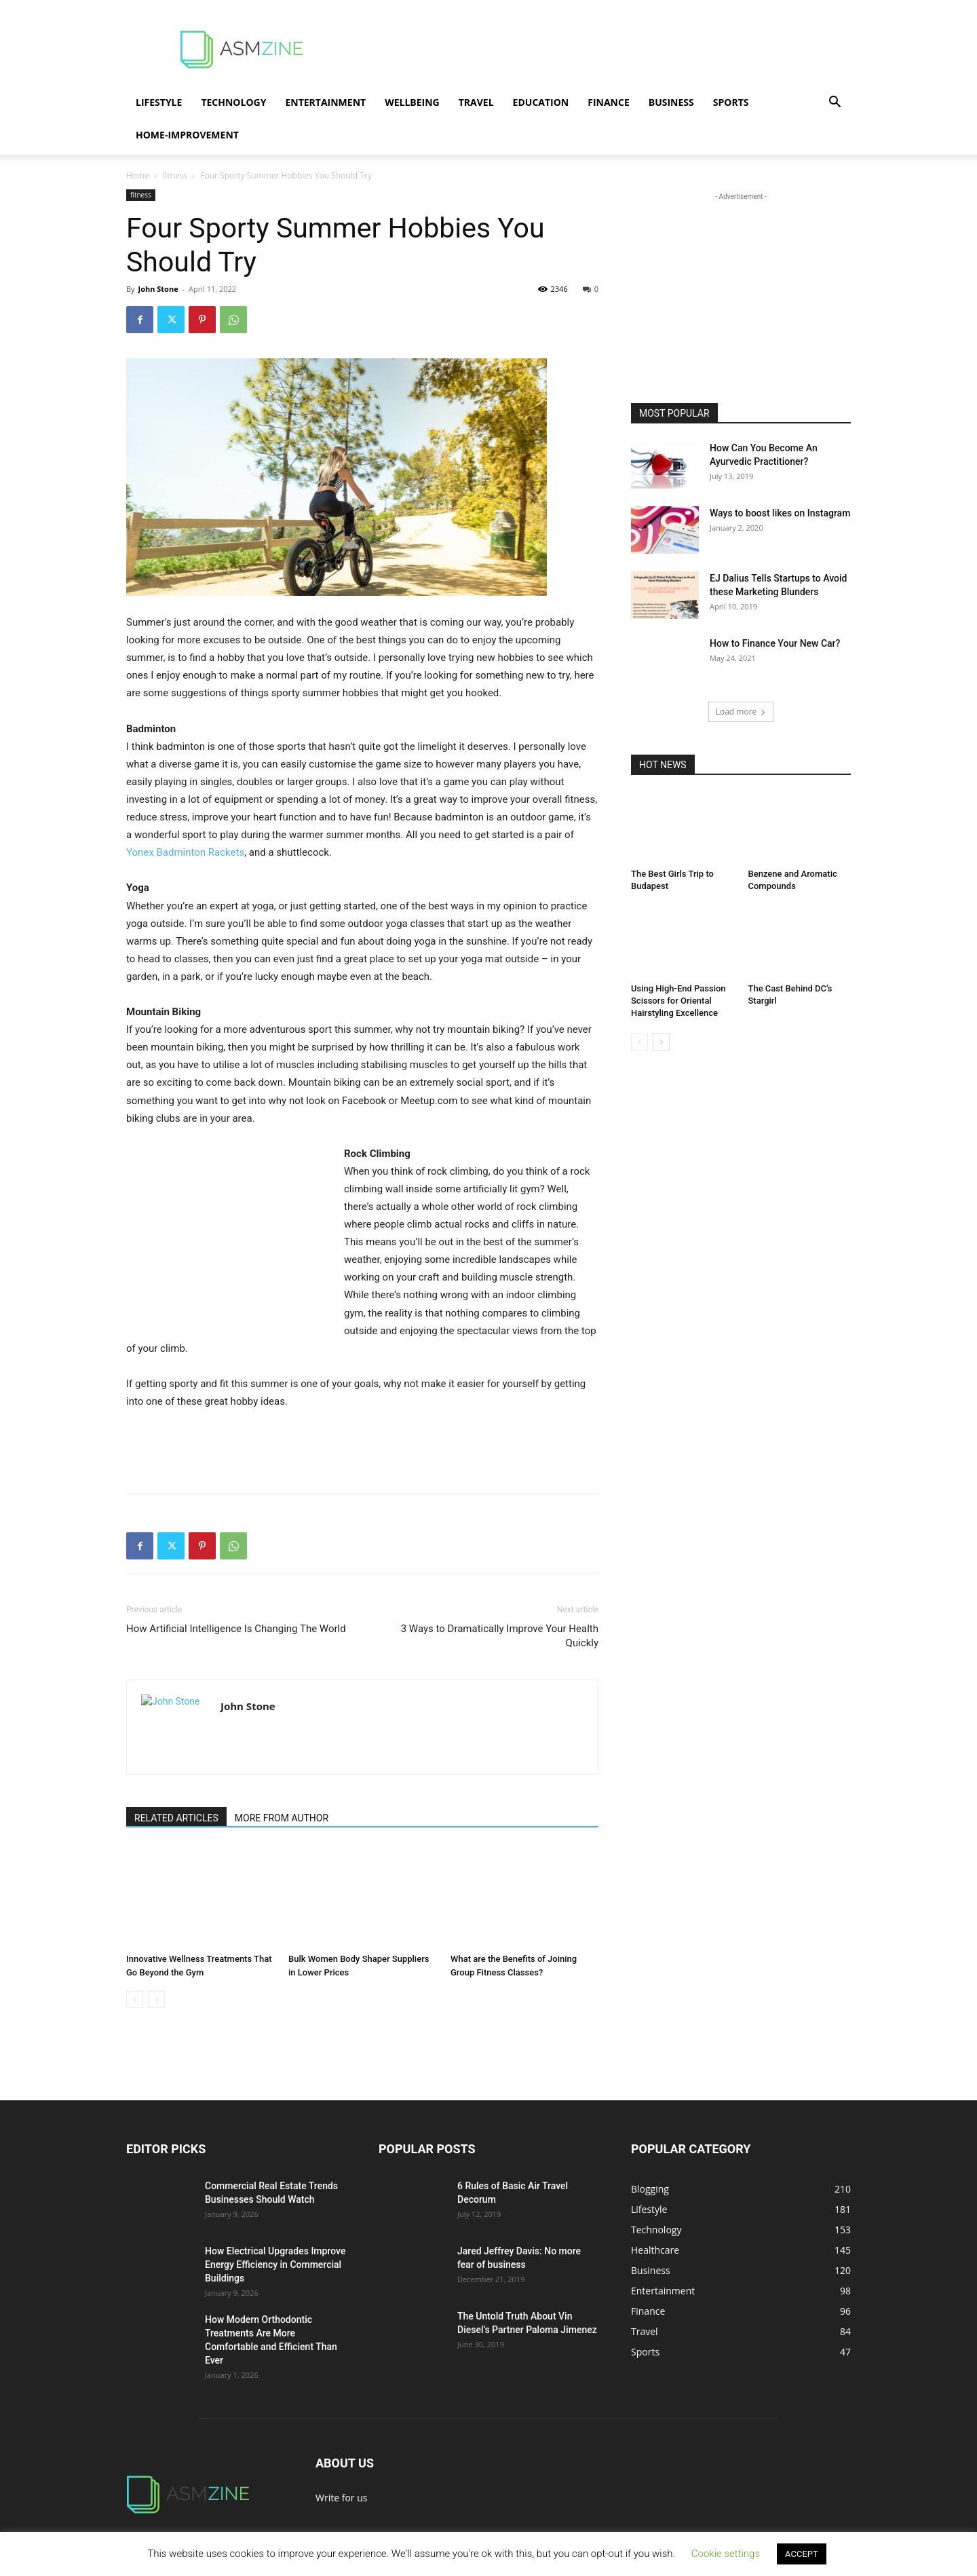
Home (137, 175)
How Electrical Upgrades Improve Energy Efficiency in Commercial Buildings (275, 2265)
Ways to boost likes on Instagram (780, 513)
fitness (174, 175)
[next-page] (661, 1042)
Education (541, 102)
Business (671, 102)
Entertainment (325, 102)
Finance (609, 102)
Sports (731, 102)
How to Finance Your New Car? (775, 643)
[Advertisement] (604, 49)
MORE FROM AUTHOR (281, 1818)
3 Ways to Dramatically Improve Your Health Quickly (499, 1636)
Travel (476, 102)
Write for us (341, 2497)
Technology (233, 102)
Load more (741, 711)
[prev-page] (134, 1999)
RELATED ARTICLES (176, 1818)
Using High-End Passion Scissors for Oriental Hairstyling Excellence (678, 1000)
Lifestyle (159, 102)
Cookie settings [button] (725, 2553)
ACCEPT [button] (801, 2554)
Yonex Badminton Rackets (185, 852)
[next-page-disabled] (156, 1999)
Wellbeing (412, 102)
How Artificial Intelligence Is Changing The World (236, 1629)
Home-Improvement (187, 134)
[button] (834, 103)
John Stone (158, 289)
